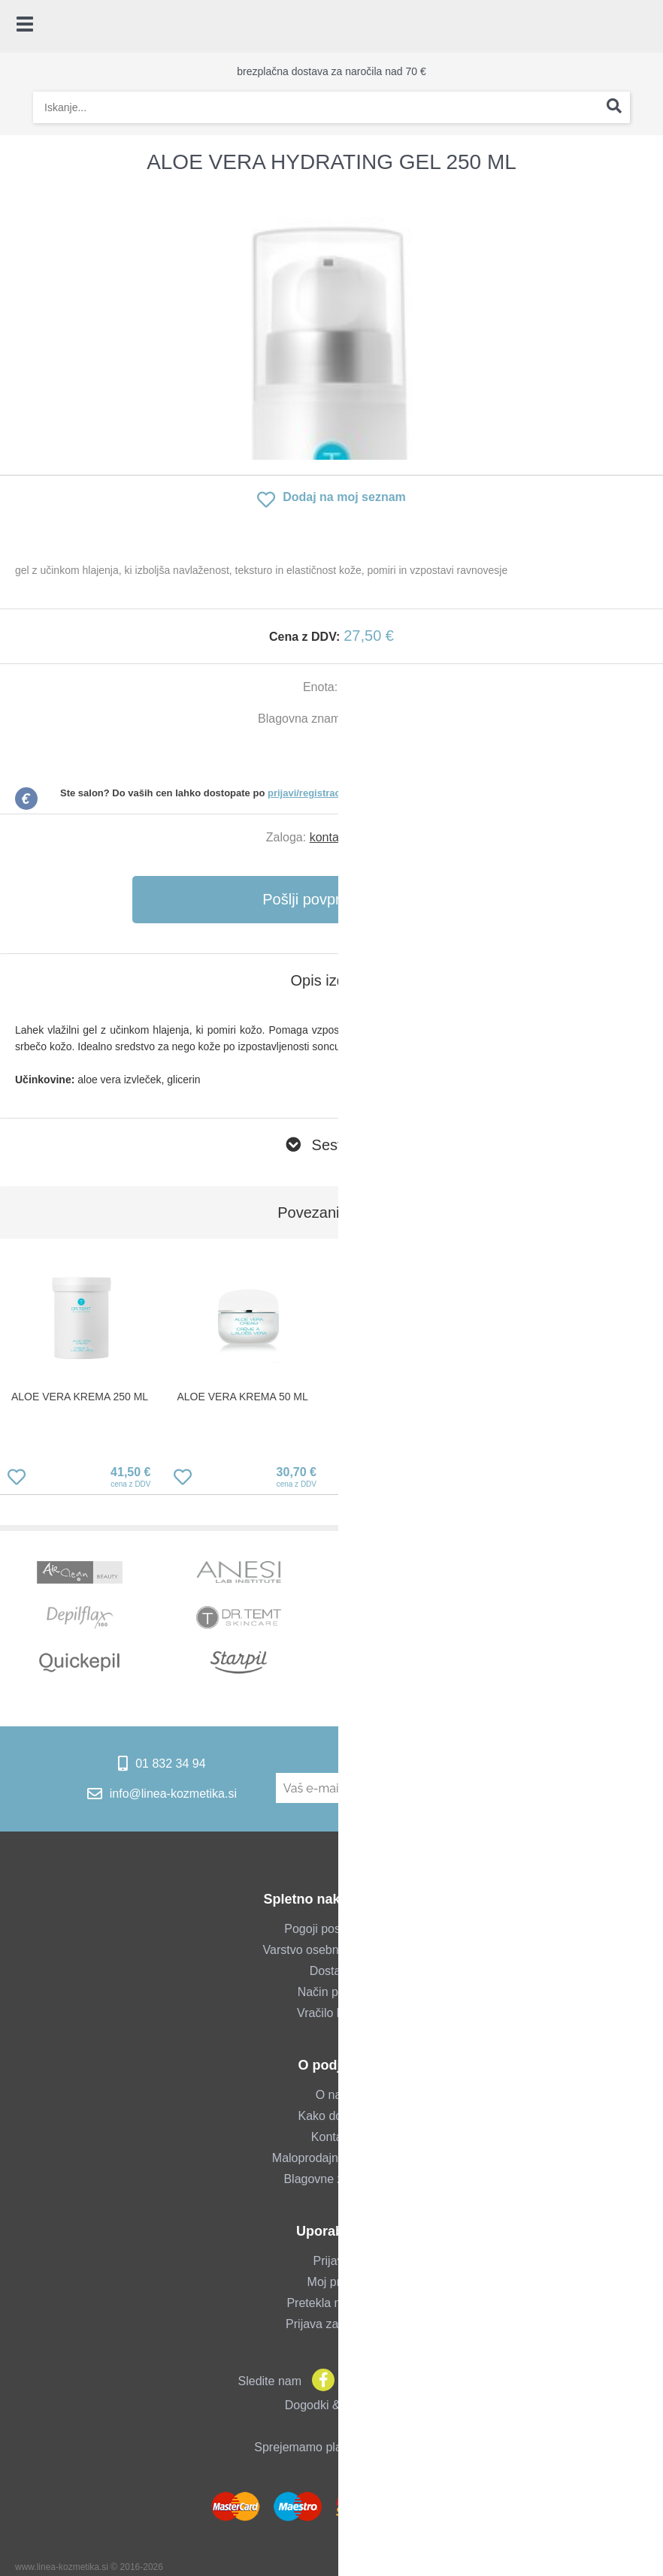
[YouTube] (380, 2381)
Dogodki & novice (332, 2405)
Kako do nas (331, 2115)
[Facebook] (319, 2381)
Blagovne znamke (331, 2179)
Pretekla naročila (331, 2303)
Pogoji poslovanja (331, 1928)
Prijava (331, 2260)
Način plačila (332, 1992)
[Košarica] (644, 26)
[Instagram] (350, 2381)
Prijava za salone (331, 2324)
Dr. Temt (383, 718)
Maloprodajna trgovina (331, 2158)
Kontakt (331, 2137)
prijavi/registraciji (308, 793)
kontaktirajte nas (354, 837)
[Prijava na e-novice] (563, 1788)
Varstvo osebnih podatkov (332, 1949)
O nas (332, 2094)
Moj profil (331, 2282)
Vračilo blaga (331, 2013)
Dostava (332, 1970)
